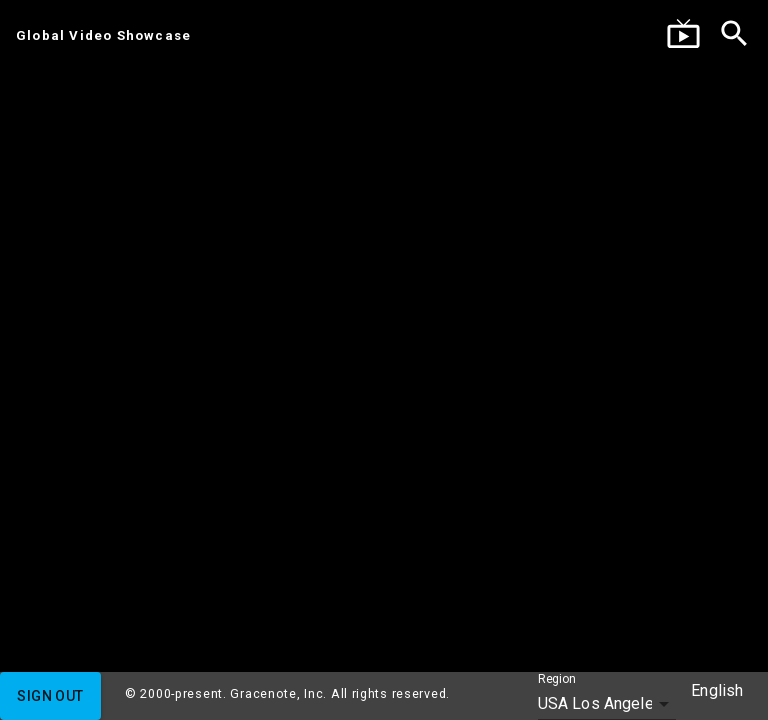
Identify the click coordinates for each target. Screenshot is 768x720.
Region (556, 680)
